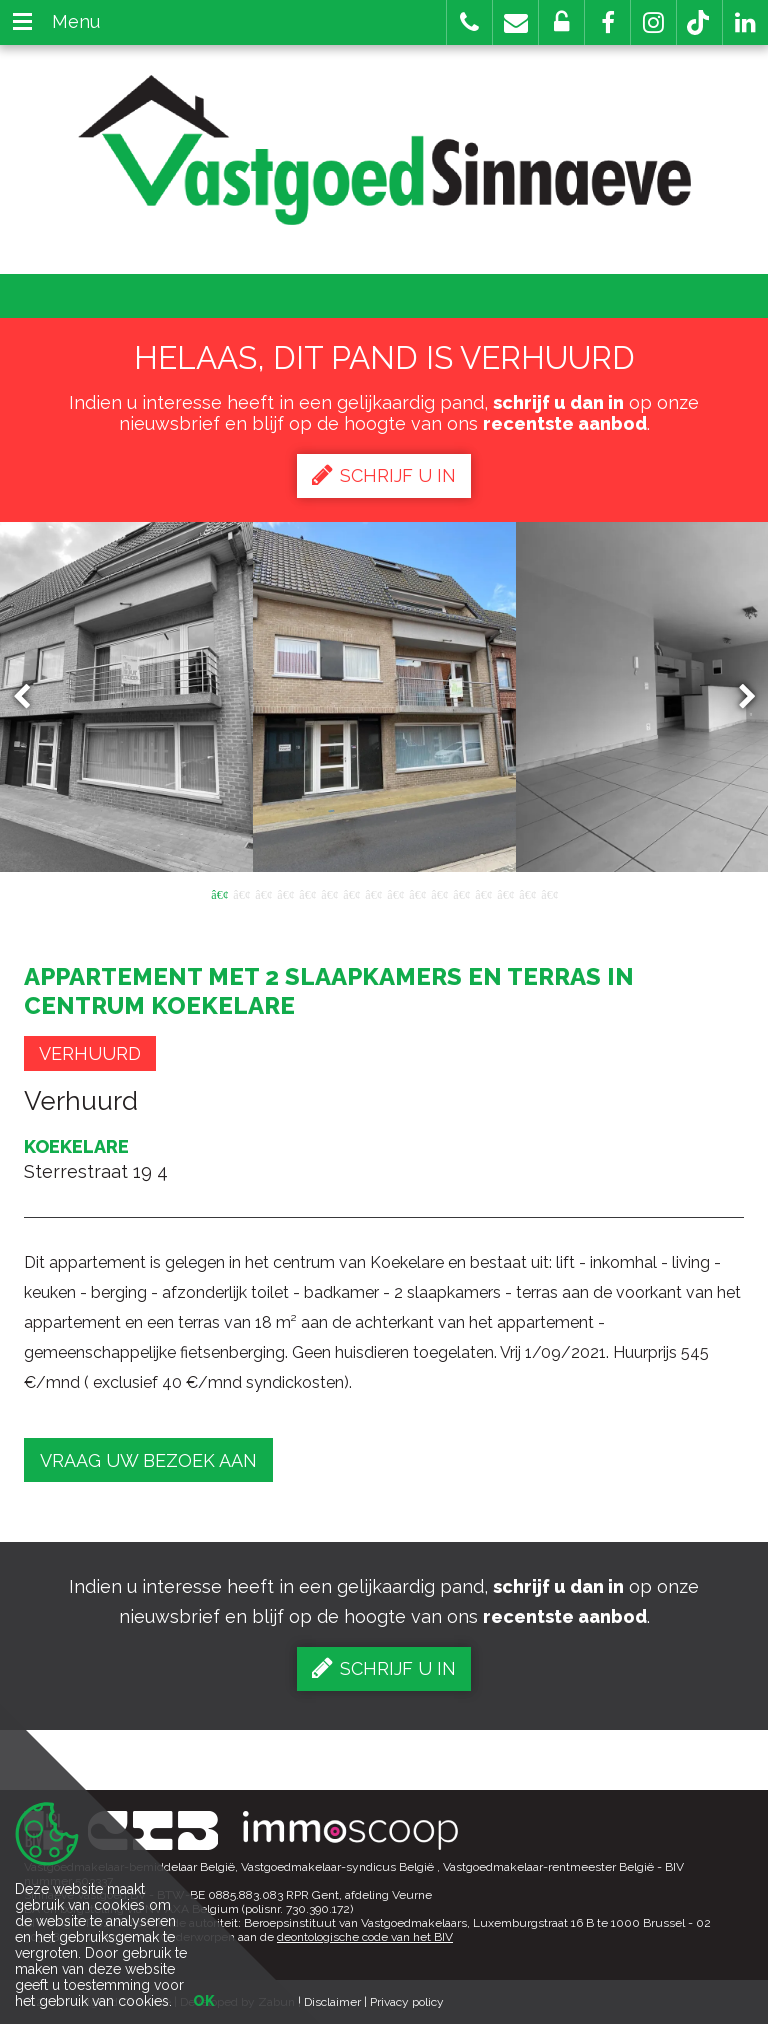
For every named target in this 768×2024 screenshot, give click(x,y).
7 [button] (351, 893)
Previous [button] (31, 697)
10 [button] (417, 893)
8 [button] (373, 893)
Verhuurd (90, 1053)
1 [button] (219, 893)
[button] (607, 22)
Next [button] (738, 697)
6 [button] (329, 893)
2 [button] (241, 893)
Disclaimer (332, 2002)
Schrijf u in (384, 475)
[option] (384, 697)
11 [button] (439, 893)
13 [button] (483, 893)
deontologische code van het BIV (365, 1937)
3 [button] (263, 893)
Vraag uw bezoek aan (148, 1460)
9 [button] (395, 893)
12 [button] (461, 893)
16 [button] (549, 893)
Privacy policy (407, 2002)
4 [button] (285, 893)
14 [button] (505, 893)
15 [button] (527, 893)
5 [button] (307, 893)
